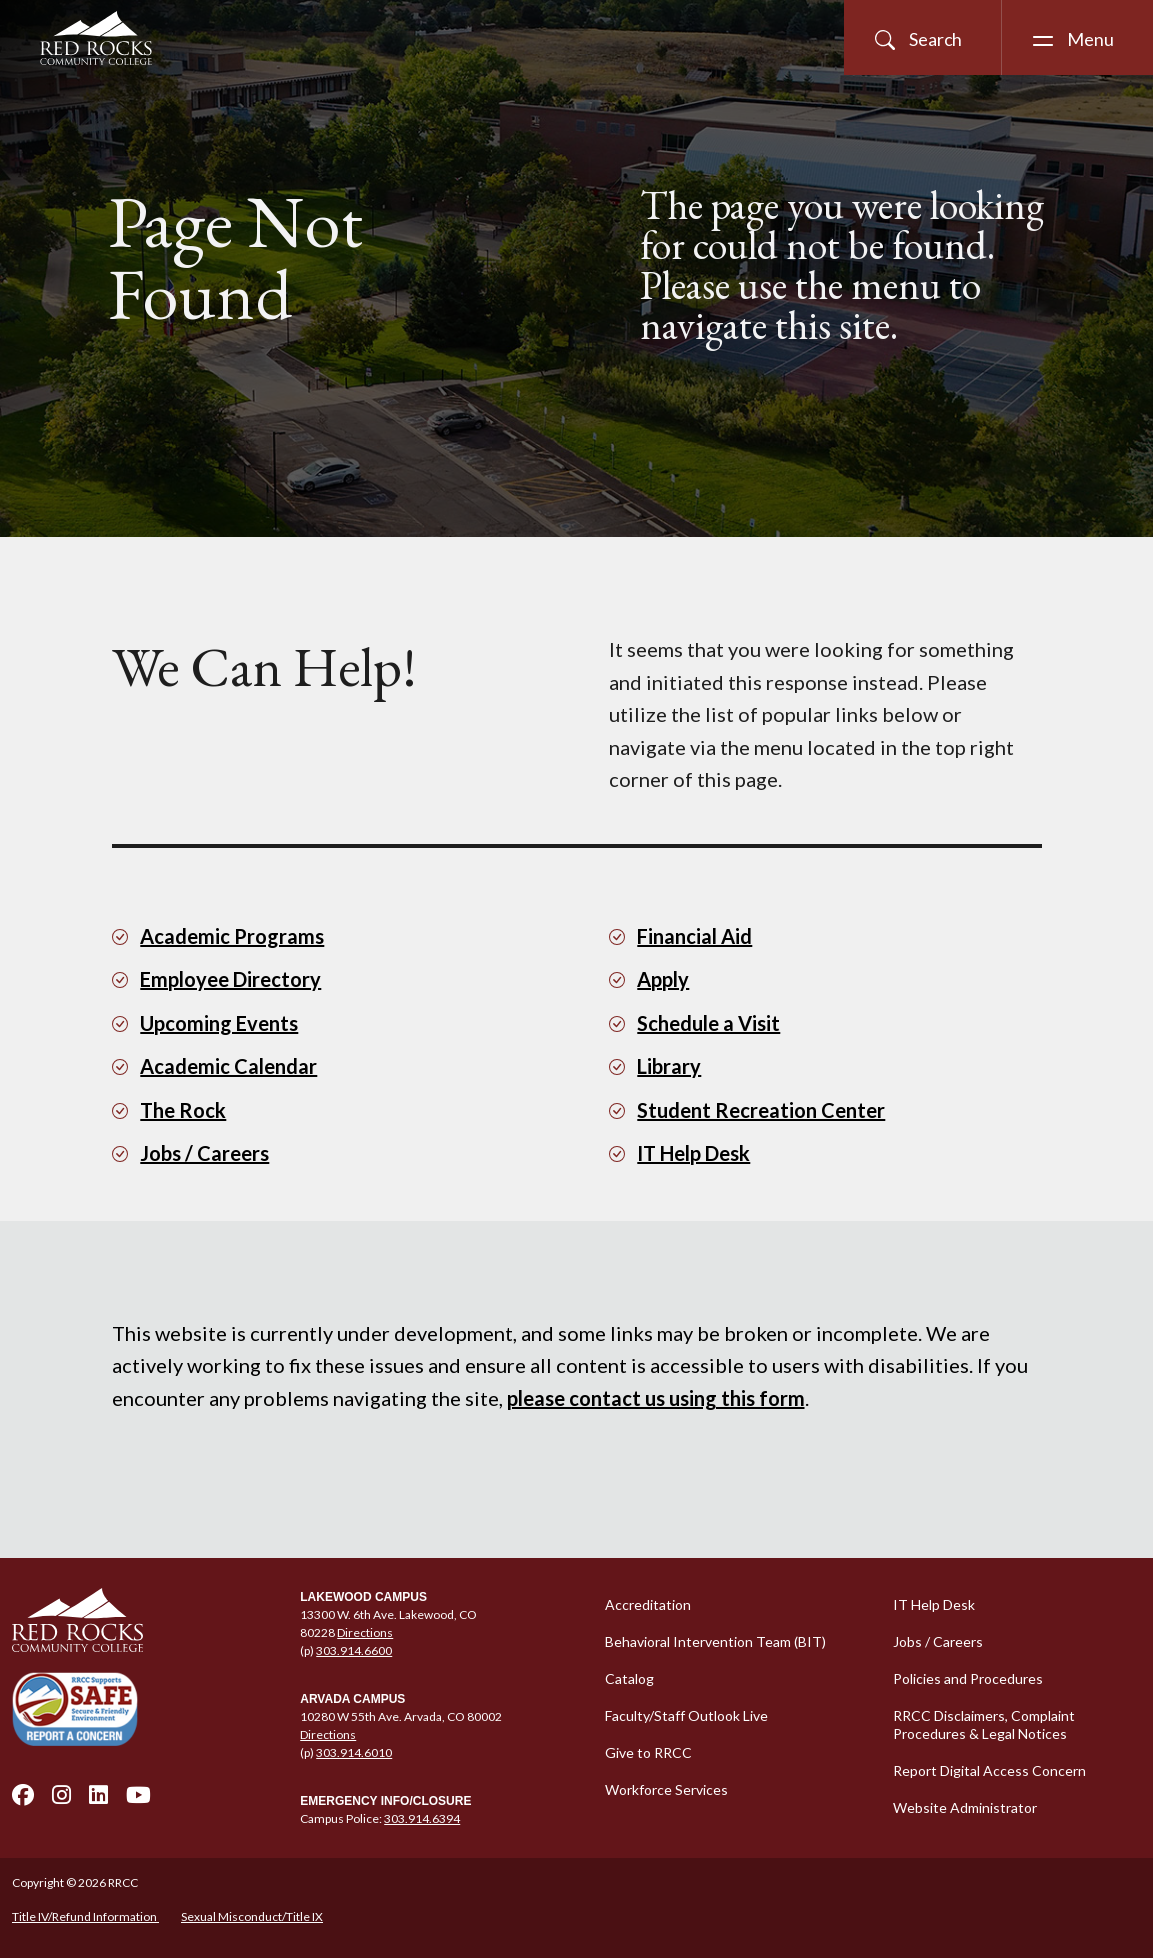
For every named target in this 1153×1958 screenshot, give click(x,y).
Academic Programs (232, 936)
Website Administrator (965, 1807)
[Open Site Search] (922, 37)
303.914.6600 (354, 1650)
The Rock (183, 1110)
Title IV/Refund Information (85, 1916)
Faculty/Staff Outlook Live (686, 1715)
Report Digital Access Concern (989, 1770)
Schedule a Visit (708, 1023)
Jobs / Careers (204, 1153)
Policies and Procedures (968, 1678)
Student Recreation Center (761, 1110)
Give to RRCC (648, 1752)
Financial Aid (694, 936)
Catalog (629, 1678)
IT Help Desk (693, 1153)
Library (669, 1066)
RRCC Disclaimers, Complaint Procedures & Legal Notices (984, 1724)
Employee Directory (230, 979)
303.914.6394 (422, 1818)
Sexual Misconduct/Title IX (252, 1916)
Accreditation (648, 1604)
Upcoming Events (219, 1023)
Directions (365, 1632)
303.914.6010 (354, 1752)
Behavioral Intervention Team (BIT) (715, 1641)
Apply (663, 979)
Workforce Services (666, 1789)
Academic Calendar (228, 1066)
